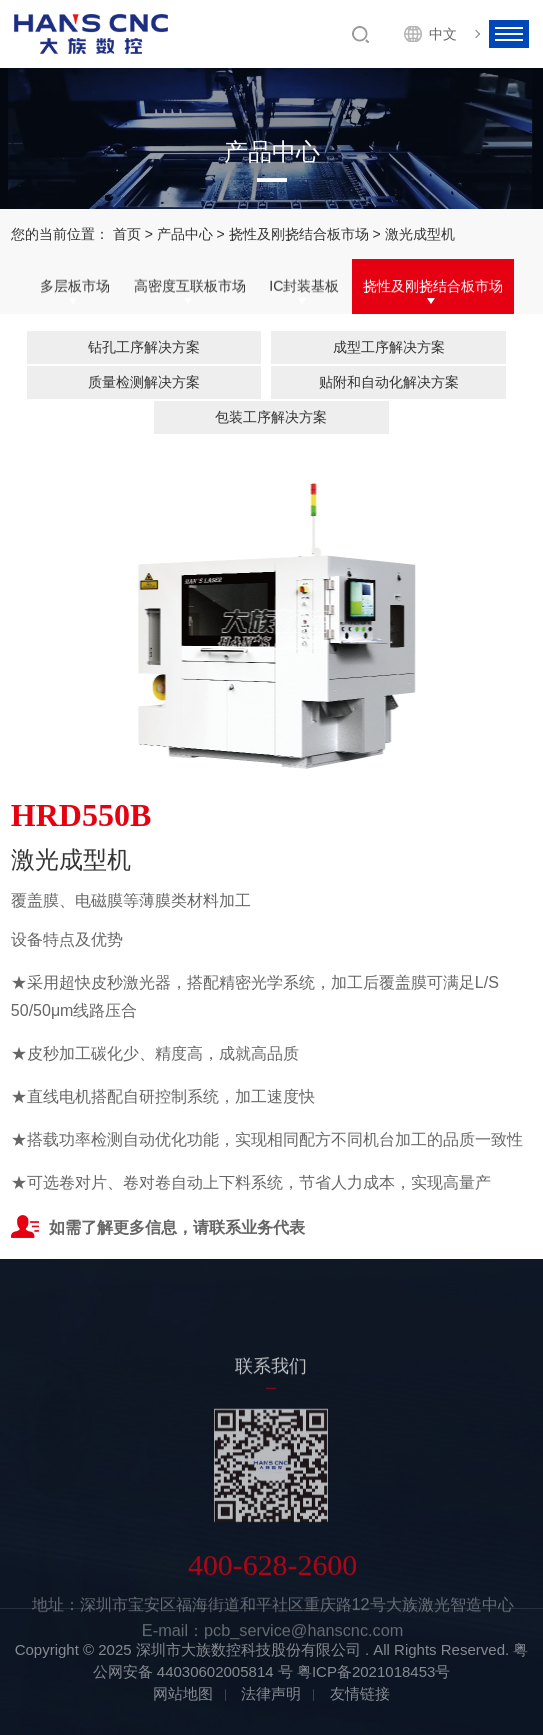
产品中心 (185, 235)
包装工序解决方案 (271, 417)
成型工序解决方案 (389, 347)
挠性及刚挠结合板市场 (299, 235)
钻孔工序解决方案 (144, 347)
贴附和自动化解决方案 (389, 382)
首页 (127, 235)
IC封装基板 (304, 287)
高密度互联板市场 (190, 287)
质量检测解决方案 (144, 382)
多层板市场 (75, 287)
